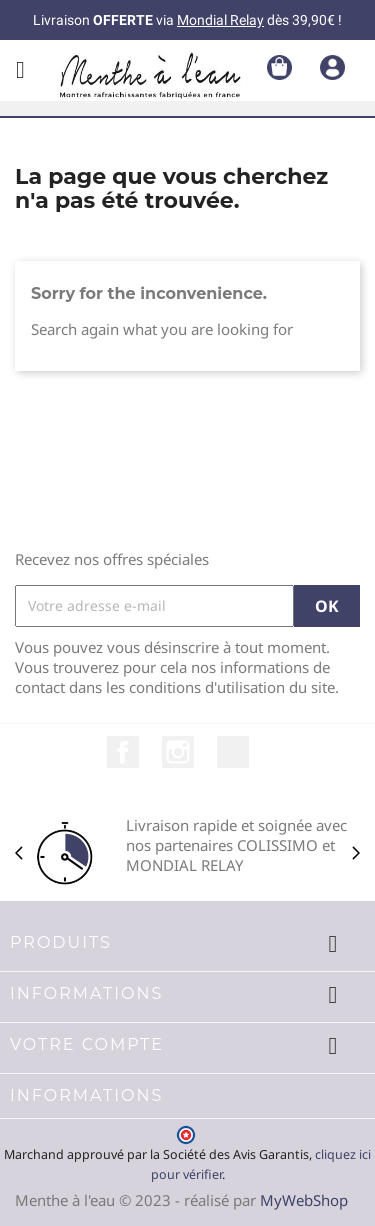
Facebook (123, 752)
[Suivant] (356, 853)
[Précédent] (19, 853)
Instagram (178, 752)
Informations (86, 1095)
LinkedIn (233, 752)
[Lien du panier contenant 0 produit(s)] (279, 66)
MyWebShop (304, 1200)
